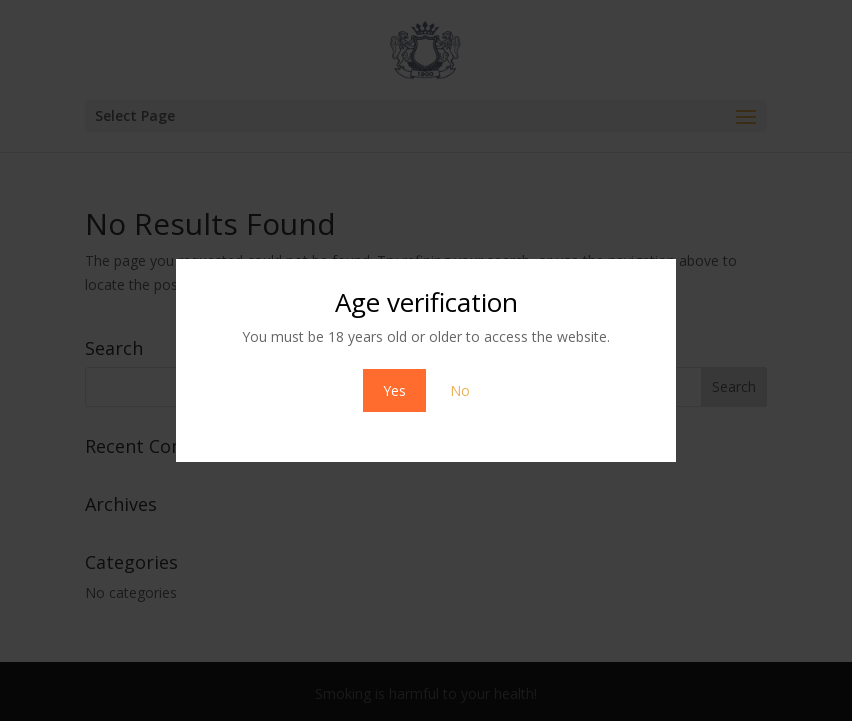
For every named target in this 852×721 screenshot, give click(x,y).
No (460, 390)
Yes (394, 390)
